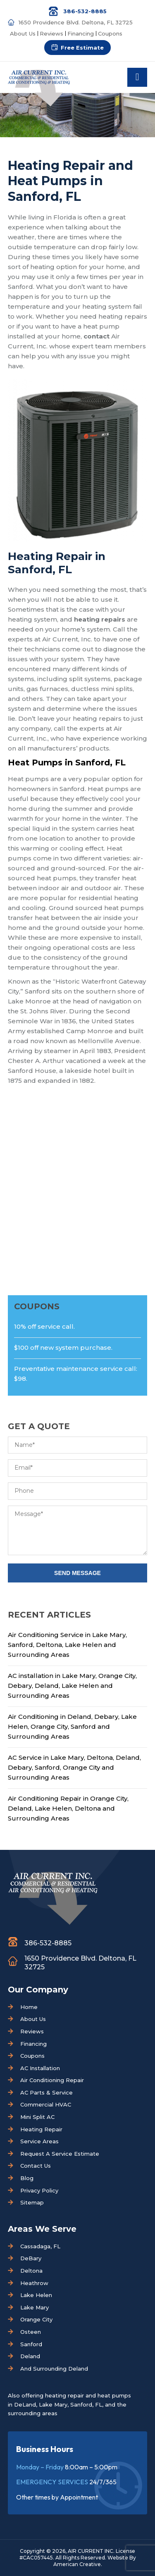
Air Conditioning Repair (52, 2080)
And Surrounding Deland (54, 2368)
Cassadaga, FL (40, 2246)
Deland (30, 2356)
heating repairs (99, 619)
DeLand (25, 2404)
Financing (80, 33)
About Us (23, 33)
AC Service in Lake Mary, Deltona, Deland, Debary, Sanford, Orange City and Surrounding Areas (74, 1767)
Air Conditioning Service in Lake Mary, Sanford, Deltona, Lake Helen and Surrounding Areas (67, 1645)
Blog (26, 2178)
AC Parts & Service (46, 2092)
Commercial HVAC (45, 2104)
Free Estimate (82, 47)
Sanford (31, 2344)
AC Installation (40, 2068)
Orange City (36, 2319)
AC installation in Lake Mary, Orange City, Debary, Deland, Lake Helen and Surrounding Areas (72, 1685)
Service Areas (39, 2141)
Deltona (31, 2270)
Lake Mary (34, 2307)
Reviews (51, 33)
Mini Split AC (37, 2117)
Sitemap (32, 2202)
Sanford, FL (86, 2404)
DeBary (30, 2258)
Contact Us (35, 2165)
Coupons (110, 33)
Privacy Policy (39, 2190)
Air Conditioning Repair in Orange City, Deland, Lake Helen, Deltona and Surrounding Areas (68, 1808)
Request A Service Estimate (59, 2153)
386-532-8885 (85, 11)
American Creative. (77, 2564)
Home (29, 2007)
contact (96, 336)
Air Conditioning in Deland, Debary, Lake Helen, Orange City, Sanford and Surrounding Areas (72, 1726)
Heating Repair (41, 2129)
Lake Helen (36, 2295)
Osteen (30, 2331)
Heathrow (34, 2283)
